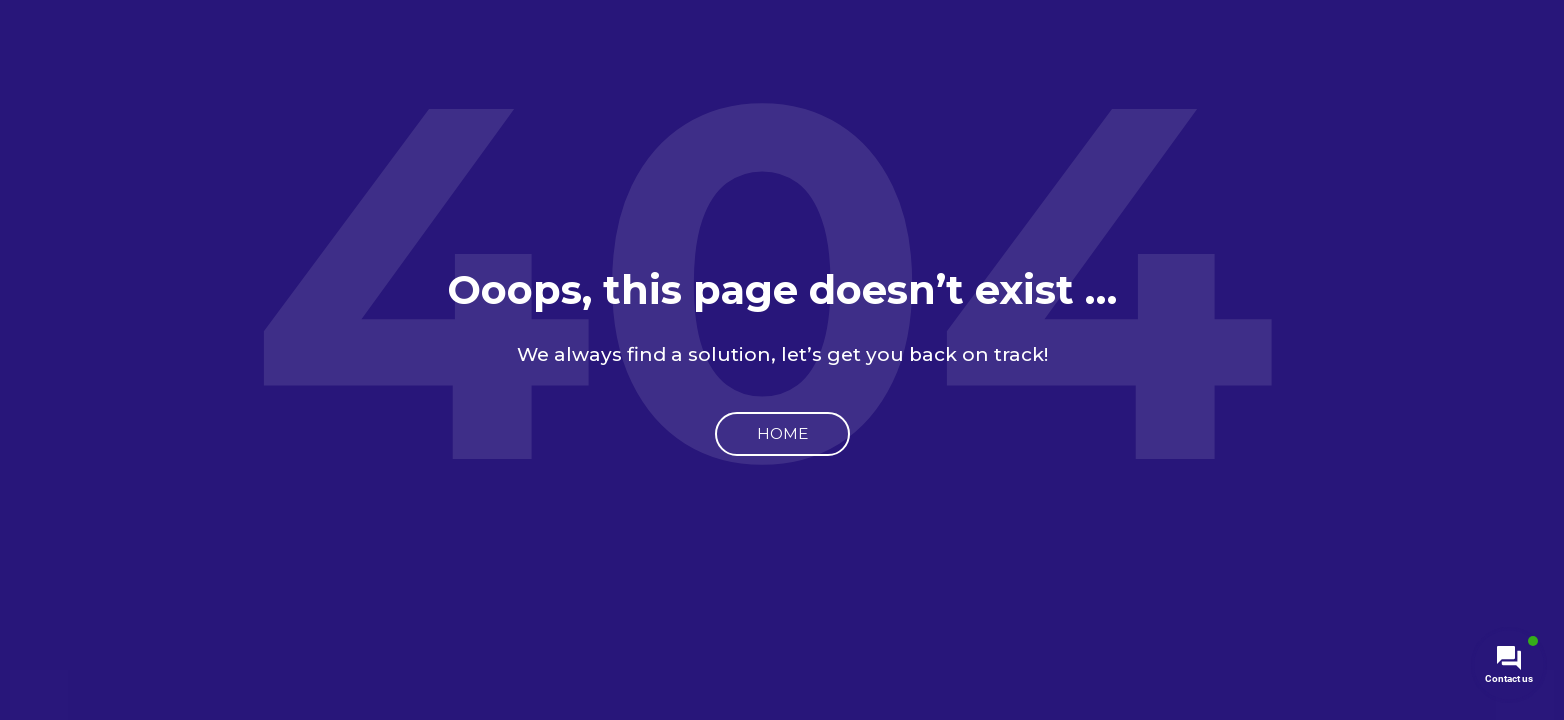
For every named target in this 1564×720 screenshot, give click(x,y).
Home (782, 433)
